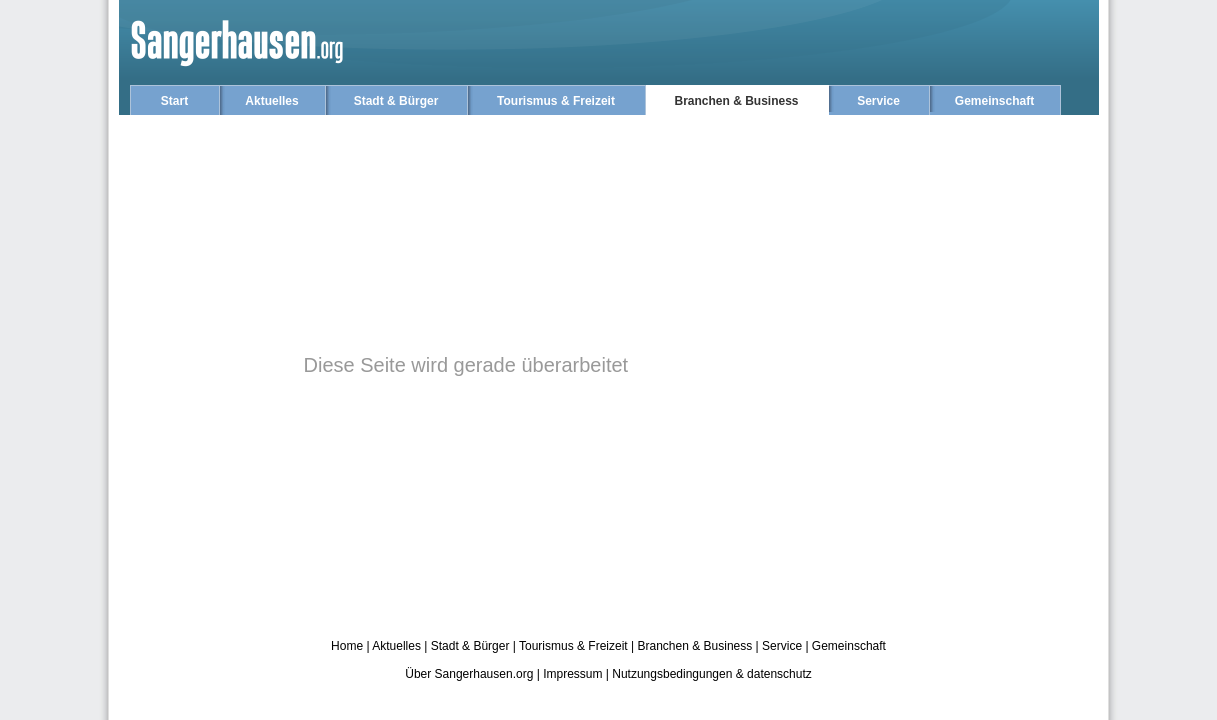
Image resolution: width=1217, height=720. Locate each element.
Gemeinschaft (994, 101)
